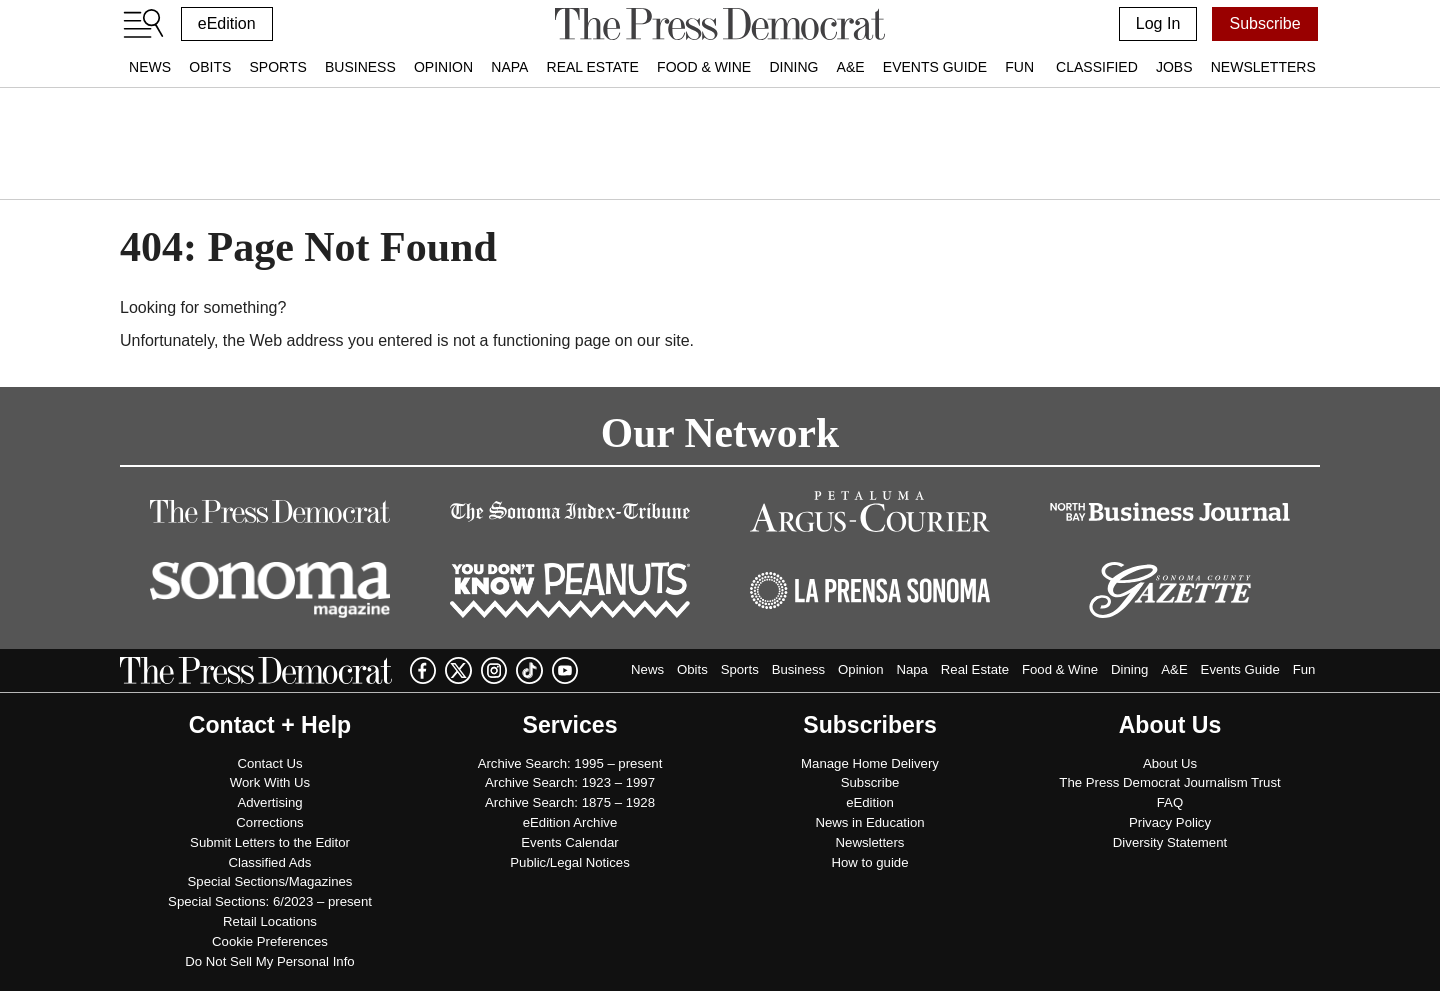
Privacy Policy (1170, 822)
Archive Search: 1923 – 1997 (570, 782)
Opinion (443, 67)
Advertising (269, 802)
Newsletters (1263, 67)
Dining (793, 67)
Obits (210, 67)
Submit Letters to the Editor (270, 842)
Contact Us (269, 763)
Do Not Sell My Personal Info (269, 961)
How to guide (870, 862)
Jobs (1174, 67)
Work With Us (270, 782)
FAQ (1170, 802)
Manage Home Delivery (870, 763)
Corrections (269, 822)
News (150, 67)
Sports (277, 67)
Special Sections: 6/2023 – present (270, 901)
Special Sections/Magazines (270, 881)
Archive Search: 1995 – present (570, 763)
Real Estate (593, 67)
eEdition (227, 23)
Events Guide (935, 67)
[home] (719, 24)
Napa (509, 67)
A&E (851, 67)
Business (360, 67)
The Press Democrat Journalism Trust (1169, 782)
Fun (1019, 67)
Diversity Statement (1170, 842)
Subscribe (1264, 23)
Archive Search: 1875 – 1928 (570, 802)
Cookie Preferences (270, 941)
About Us (1170, 763)
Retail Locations (270, 921)
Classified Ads (270, 862)
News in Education (869, 822)
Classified (1097, 67)
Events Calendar (570, 842)
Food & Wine (704, 67)
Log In (1158, 23)
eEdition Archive (570, 822)
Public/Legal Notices (570, 862)
